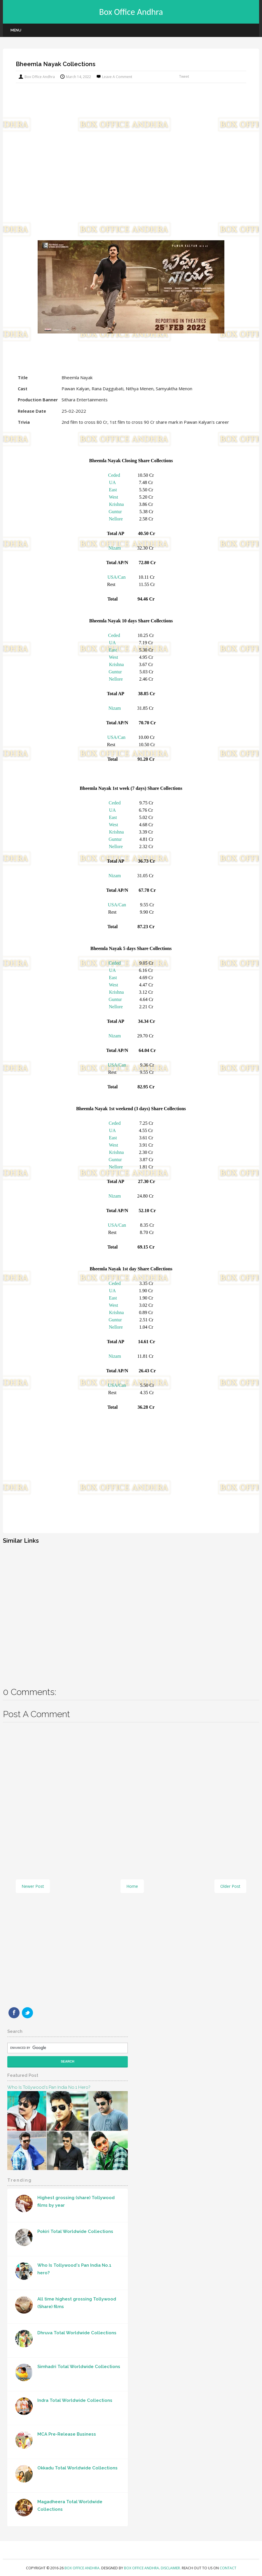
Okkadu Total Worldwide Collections (77, 2468)
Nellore (116, 518)
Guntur (115, 511)
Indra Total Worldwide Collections (74, 2400)
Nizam (115, 547)
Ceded (114, 475)
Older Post (230, 1886)
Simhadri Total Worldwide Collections (78, 2366)
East (113, 489)
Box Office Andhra (131, 11)
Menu (16, 30)
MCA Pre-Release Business (66, 2434)
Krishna (116, 504)
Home (132, 1886)
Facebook (14, 2012)
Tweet (184, 76)
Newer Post (33, 1886)
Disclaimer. (171, 2568)
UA (112, 482)
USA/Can (116, 577)
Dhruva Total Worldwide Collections (76, 2332)
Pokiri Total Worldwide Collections (75, 2231)
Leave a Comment (117, 76)
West (113, 497)
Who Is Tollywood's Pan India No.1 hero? (48, 2087)
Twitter (27, 2012)
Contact (228, 2568)
